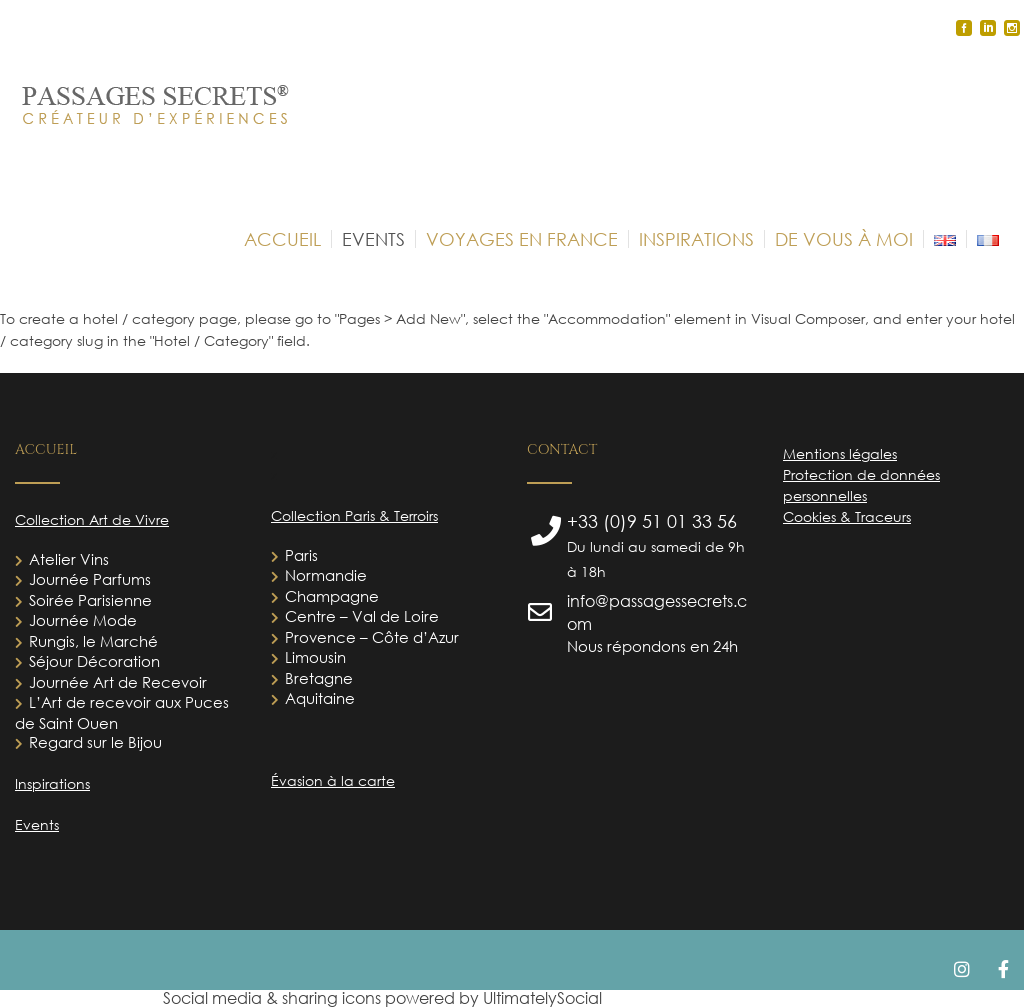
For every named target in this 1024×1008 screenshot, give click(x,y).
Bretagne (319, 678)
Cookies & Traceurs (847, 516)
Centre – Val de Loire (362, 616)
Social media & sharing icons (274, 998)
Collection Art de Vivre (92, 519)
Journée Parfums (90, 579)
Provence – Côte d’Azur (372, 637)
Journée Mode (83, 620)
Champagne (332, 596)
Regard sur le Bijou (95, 742)
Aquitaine (320, 698)
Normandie (326, 575)
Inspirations (52, 783)
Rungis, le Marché (93, 641)
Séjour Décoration (94, 661)
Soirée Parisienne (90, 600)
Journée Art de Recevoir (118, 682)
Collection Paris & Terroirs (354, 515)
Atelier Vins (69, 559)
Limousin (315, 657)
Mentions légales (840, 453)
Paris (301, 555)
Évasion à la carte (333, 780)
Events (37, 824)
